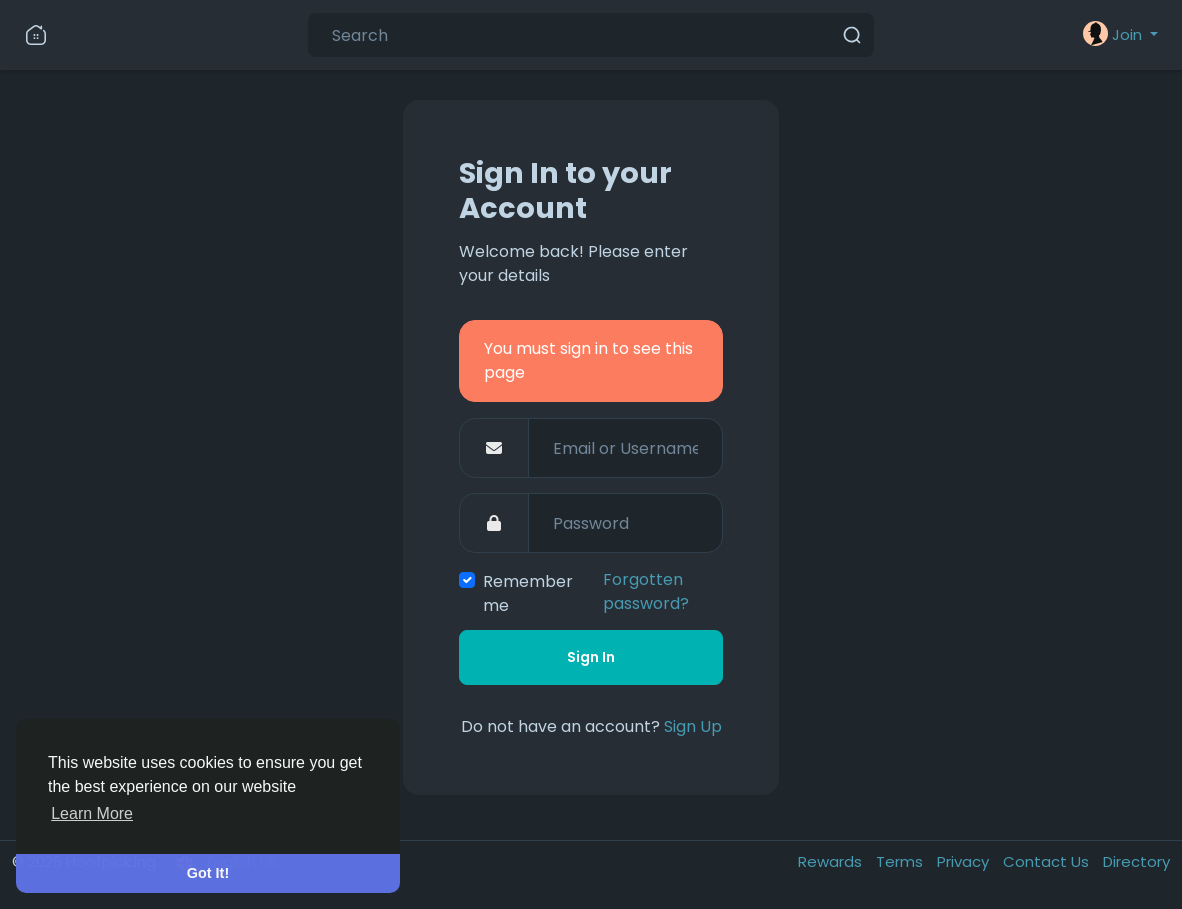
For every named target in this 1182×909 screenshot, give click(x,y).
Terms (901, 861)
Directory (1136, 861)
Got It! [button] (208, 873)
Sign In (591, 657)
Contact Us (1048, 861)
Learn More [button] (92, 813)
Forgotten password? (646, 591)
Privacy (965, 861)
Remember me (528, 593)
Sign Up (693, 726)
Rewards (832, 861)
